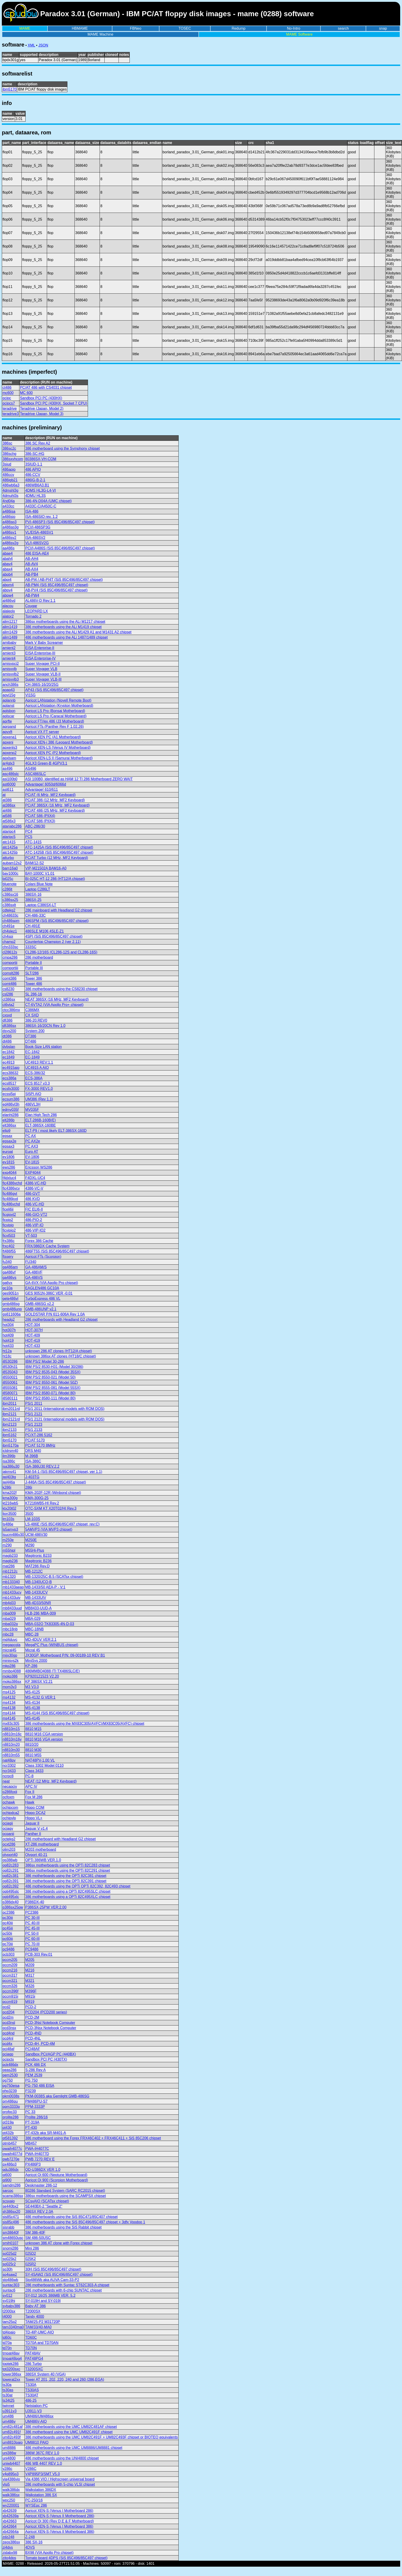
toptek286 (11, 2364)
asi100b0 (10, 779)
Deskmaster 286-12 (41, 2185)
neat (6, 1781)
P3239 (30, 2091)
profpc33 (10, 2112)
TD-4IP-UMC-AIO (39, 2332)
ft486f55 (9, 1251)
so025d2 (9, 2253)
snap (383, 28)
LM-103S (32, 1519)
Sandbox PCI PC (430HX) (41, 398)
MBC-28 (32, 1634)
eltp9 (7, 1131)
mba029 (9, 1619)
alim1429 (10, 632)
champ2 (9, 942)
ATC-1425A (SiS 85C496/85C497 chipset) (59, 847)
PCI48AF (32, 2049)
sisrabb (8, 2227)
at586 (7, 816)
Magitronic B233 (38, 1556)
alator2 (8, 616)
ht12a (7, 1351)
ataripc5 (9, 837)
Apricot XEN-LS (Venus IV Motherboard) (57, 747)
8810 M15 (33, 1729)
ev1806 (9, 1157)
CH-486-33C (35, 915)
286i (28, 1487)
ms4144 (9, 1713)
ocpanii (8, 1834)
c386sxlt (9, 905)
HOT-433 (32, 1346)
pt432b (8, 2133)
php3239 (10, 2091)
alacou (8, 606)
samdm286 (12, 2185)
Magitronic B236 (38, 1561)
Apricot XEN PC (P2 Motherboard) (53, 753)
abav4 (8, 564)
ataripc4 (9, 831)
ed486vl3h (11, 1104)
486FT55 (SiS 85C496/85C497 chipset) (57, 1251)
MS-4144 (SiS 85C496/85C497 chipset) (57, 1713)
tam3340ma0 (13, 2327)
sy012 (7, 2295)
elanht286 (11, 1115)
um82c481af (13, 2427)
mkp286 (9, 1666)
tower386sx (12, 2374)
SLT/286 (32, 973)
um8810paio (13, 2442)
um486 (8, 2416)
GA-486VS (33, 1277)
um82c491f (12, 2432)
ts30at (8, 2395)
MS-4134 (32, 1702)
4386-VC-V (34, 1188)
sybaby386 (11, 2306)
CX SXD (32, 1015)
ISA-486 (31, 511)
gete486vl (10, 1298)
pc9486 (9, 1949)
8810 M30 (33, 1750)
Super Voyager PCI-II (42, 664)
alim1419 (10, 627)
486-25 (31, 2400)
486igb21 (10, 480)
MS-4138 (32, 1708)
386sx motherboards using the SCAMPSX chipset (65, 2196)
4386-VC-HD (35, 1183)
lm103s (8, 1519)
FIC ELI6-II (34, 1209)
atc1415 (9, 842)
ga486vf (9, 1272)
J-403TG (32, 1477)
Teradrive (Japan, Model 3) (41, 414)
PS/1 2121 (33, 1414)
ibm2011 (9, 1403)
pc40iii (8, 1923)
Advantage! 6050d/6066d (45, 784)
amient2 (9, 648)
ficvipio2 (9, 1230)
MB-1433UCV (36, 1592)
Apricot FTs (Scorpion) (43, 1256)
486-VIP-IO (34, 1225)
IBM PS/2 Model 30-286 (44, 1361)
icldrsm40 (10, 1451)
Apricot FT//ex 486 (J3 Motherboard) (54, 721)
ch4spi (8, 936)
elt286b (9, 1120)
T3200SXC (34, 2369)
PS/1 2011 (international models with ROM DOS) (64, 1409)
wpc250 (9, 2500)
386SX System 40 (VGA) (45, 2374)
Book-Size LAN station (43, 1047)
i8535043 (10, 1372)
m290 (7, 1545)
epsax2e (9, 1141)
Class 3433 (34, 1771)
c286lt (7, 889)
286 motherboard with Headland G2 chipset (60, 1839)
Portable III (34, 968)
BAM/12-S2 (34, 863)
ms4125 (9, 1692)
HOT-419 (32, 1340)
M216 (29, 1970)
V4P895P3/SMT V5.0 (42, 2474)
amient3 (9, 653)
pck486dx (10, 2065)
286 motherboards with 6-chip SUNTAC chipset (63, 2290)
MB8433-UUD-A (38, 1608)
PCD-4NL (33, 2038)
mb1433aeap (13, 1587)
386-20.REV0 (36, 1020)
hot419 (8, 1340)
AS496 (30, 768)
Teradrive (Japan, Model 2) (41, 408)
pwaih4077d (12, 2154)
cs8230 (8, 989)
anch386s (10, 684)
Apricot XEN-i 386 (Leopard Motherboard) (59, 742)
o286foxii (10, 1792)
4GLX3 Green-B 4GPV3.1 (46, 763)
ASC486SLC (35, 774)
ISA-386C (33, 1461)
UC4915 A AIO (37, 1068)
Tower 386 (33, 978)
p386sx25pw (13, 1907)
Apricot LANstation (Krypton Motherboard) (59, 705)
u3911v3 (9, 2411)
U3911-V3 (33, 2411)
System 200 (34, 1031)
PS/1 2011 (33, 1403)
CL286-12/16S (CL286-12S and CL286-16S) (61, 952)
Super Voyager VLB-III (43, 679)
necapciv (10, 1786)
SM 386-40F (35, 2232)
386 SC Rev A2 (37, 443)
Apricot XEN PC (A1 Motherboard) (53, 737)
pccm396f (10, 1991)
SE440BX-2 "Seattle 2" (43, 2206)
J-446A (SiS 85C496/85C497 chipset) (55, 1482)
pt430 (7, 2128)
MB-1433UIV (35, 1598)
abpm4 (8, 585)
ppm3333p (11, 2107)
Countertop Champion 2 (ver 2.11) (53, 942)
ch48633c (10, 915)
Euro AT (31, 1152)
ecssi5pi (9, 1094)
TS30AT (31, 2395)
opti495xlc (11, 1897)
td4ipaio (9, 2332)
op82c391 (11, 1881)
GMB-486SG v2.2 (39, 1304)
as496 (8, 768)
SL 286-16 (33, 994)
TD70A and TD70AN (41, 2343)
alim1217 (10, 622)
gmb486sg (11, 1304)
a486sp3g (11, 527)
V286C (30, 2469)
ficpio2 (8, 1220)
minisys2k (11, 1661)
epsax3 (8, 1146)
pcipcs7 (9, 403)
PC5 (28, 837)
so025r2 (9, 2264)
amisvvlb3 (11, 679)
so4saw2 (10, 2274)
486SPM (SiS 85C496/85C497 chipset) (57, 921)
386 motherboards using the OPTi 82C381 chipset (65, 1876)
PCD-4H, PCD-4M (40, 2044)
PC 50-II (32, 1933)
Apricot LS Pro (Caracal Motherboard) (56, 716)
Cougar (31, 606)
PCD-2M (32, 2017)
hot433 (8, 1346)
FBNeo (135, 28)
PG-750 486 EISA (39, 2086)
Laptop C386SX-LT (40, 905)
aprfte (7, 721)
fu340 (7, 1262)
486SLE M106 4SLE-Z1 (44, 931)
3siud (7, 464)
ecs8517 (9, 1083)
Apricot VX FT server (42, 732)
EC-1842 (32, 1052)
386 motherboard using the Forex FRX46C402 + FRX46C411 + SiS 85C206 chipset (93, 2138)
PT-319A (32, 2122)
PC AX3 (31, 1146)
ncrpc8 (8, 1776)
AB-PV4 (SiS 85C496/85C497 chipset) (56, 590)
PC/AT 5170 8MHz (40, 1445)
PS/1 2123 (33, 1424)
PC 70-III (32, 1944)
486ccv (8, 475)
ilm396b (9, 1456)
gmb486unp (12, 1309)
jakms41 (9, 1472)
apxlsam (9, 758)
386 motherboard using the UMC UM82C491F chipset (68, 2432)
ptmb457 (10, 2143)
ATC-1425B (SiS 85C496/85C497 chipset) (59, 852)
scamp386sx (13, 2196)
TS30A (30, 2385)
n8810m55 (11, 1755)
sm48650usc (13, 2238)
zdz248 (8, 2537)
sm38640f (11, 2232)
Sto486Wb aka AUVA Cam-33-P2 (52, 2280)
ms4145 (9, 1718)
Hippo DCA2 (35, 1813)
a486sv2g (10, 543)
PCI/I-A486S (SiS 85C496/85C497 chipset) (60, 548)
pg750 (8, 2080)
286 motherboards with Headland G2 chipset (61, 1319)
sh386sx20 (11, 2211)
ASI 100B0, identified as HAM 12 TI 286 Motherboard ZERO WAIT (78, 779)
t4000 (7, 2316)
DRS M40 (33, 1451)
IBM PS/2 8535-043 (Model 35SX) (52, 1372)
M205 (29, 1960)
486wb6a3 (11, 485)
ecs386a (9, 1078)
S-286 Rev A (35, 2070)
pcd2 (7, 2007)
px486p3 (9, 2164)
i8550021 (10, 1377)
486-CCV (32, 475)
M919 (29, 2002)
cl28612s (10, 952)
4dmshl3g (10, 490)
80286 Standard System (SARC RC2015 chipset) (65, 2190)
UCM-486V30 (36, 1535)
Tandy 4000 (34, 2316)
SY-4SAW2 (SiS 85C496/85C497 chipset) (59, 2274)
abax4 (8, 569)
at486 (7, 810)
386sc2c (9, 448)
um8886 (9, 2448)
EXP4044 (33, 1172)
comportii (10, 963)
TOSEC (185, 28)
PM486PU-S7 (36, 2101)
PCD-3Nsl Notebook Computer (50, 2023)
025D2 (30, 2253)
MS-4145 (32, 1718)
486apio (9, 469)
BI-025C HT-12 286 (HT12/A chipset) (55, 879)
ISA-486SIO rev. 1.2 (41, 517)
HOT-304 (32, 1325)
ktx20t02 (9, 1508)
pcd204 (9, 2012)
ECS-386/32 (35, 1073)
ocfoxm (8, 1797)
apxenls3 (10, 747)
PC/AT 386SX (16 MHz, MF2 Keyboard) (57, 805)
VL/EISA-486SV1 (39, 532)
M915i (30, 1996)
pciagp (8, 2054)
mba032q (10, 1624)
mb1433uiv (11, 1598)
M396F (31, 1991)
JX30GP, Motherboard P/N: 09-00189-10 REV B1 (65, 1655)
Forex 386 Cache (39, 1241)
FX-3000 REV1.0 (39, 1089)
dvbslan (9, 1047)
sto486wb (10, 2280)
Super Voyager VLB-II (43, 674)
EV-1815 (32, 1162)
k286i (7, 1487)
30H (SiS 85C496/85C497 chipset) (53, 2269)
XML (31, 45)
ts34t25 (8, 2400)
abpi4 (7, 580)
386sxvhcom (13, 459)
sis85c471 (11, 2217)
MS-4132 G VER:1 (40, 1697)
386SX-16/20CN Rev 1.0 (45, 1026)
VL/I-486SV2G (37, 543)
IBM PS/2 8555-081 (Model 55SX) (52, 1388)
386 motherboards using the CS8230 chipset (61, 989)
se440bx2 (10, 2206)
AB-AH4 (31, 559)
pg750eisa (11, 2086)
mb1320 (9, 1577)
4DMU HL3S (35, 496)
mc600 (8, 393)
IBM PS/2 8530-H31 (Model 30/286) (54, 1367)
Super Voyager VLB (41, 669)
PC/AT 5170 (35, 1440)
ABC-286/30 (35, 826)
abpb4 (8, 574)
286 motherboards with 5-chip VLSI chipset (60, 2484)
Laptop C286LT (37, 889)
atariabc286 (12, 826)
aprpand (9, 726)
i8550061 (10, 1382)
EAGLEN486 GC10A (42, 1288)
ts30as (8, 2390)
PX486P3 (33, 2164)
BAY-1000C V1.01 (39, 873)
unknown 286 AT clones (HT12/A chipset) (58, 1351)
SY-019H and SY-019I (43, 2301)
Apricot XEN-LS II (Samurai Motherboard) (59, 758)
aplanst (8, 705)
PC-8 (29, 1776)
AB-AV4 (31, 564)
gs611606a (12, 1314)
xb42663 (9, 2521)
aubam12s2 (12, 863)
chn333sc (10, 947)
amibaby (9, 643)
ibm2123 (9, 1424)
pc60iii (8, 1939)
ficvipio (8, 1225)
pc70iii (8, 1944)
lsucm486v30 (13, 1535)
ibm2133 (9, 1430)
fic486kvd (10, 1199)
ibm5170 (9, 89)
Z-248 (30, 2537)
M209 (29, 1965)
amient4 (9, 658)
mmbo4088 (12, 1671)
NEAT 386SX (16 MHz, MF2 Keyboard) (57, 999)
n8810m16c (12, 1734)
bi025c (8, 879)
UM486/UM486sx (39, 2416)
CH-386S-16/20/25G (41, 684)
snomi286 (10, 2248)
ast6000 (9, 784)
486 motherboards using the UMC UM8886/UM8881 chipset (73, 2448)
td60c (7, 2337)
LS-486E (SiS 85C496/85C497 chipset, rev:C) (62, 1524)
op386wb (10, 1860)
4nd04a (9, 501)
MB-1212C (33, 1571)
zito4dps (9, 2558)
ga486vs (9, 1277)
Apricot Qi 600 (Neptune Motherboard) (56, 2175)
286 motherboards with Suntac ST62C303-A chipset (67, 2285)
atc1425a (10, 847)
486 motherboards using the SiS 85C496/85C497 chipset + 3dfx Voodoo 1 (85, 2222)
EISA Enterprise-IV (40, 658)
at (4, 795)
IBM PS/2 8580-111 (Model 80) (50, 1398)
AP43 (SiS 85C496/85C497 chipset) (54, 690)
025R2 (30, 2264)
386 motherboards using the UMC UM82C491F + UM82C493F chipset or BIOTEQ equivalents (101, 2437)
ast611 (8, 789)
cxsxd (7, 1015)
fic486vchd (11, 1204)
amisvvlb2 (11, 674)
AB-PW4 (32, 595)
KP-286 (31, 1666)
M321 (29, 1981)
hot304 (8, 1325)
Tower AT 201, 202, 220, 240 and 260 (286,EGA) (64, 2379)
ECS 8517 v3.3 (37, 1083)
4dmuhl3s (10, 496)
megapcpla (11, 1645)
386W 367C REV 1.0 (42, 2453)
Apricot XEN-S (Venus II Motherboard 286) (59, 2516)
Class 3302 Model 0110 (44, 1765)
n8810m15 (11, 1729)
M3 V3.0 (32, 1687)
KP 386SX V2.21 (39, 1681)
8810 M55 (33, 1755)
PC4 (28, 831)
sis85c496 (11, 2222)
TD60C (31, 2337)
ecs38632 (10, 1073)
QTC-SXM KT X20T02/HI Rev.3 (50, 1508)
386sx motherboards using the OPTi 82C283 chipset (67, 1865)
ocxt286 (9, 1844)
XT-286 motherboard (42, 1844)
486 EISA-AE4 (37, 553)
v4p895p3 (11, 2474)
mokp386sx (12, 1681)
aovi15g (9, 695)
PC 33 (30, 2112)
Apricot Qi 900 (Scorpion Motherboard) (56, 2180)
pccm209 (10, 1965)
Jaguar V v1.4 (36, 1828)
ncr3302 (9, 1765)
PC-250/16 (34, 2500)
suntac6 (9, 2290)
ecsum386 (11, 1099)
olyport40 (10, 1855)
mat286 (9, 1566)
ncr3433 (9, 1771)
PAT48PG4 (34, 2358)
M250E (31, 1540)
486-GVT (32, 1193)
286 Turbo (33, 2364)
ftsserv (8, 1256)
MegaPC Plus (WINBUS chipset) (51, 1645)
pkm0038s (11, 2096)
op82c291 (11, 1870)
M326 (29, 1986)
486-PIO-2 (33, 1220)
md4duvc (10, 1640)
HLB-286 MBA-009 (40, 1613)
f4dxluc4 (9, 1178)
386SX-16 (33, 894)
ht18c (7, 1356)
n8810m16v (12, 1739)
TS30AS (32, 2390)
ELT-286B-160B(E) (40, 1120)
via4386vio (11, 2479)
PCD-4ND (33, 2033)
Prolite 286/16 (36, 2117)
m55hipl (9, 1550)
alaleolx (9, 611)
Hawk (29, 1802)
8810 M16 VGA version (44, 1739)
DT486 (30, 1041)
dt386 (7, 1036)
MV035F (32, 1110)
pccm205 (10, 1960)
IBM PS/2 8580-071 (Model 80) (50, 1393)
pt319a (8, 2122)
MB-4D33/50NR (38, 1603)
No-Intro (293, 28)
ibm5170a (11, 1445)
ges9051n (11, 1293)
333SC (30, 947)
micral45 (9, 1650)
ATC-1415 (33, 842)
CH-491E (32, 926)
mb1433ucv (12, 1592)
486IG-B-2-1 (35, 480)
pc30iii (8, 1918)
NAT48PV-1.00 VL (40, 1760)
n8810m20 (11, 1744)
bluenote (9, 884)
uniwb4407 (11, 2463)
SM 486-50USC (38, 2238)
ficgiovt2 (9, 1214)
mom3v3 (9, 1687)
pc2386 (9, 1912)
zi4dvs (8, 2547)
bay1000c (10, 873)
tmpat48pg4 (12, 2358)
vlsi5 (6, 2484)
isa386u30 (11, 1466)
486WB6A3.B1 (37, 485)
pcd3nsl (9, 2023)
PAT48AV (32, 2353)
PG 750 (31, 2080)
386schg (9, 454)
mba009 (9, 1613)
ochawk (9, 1802)
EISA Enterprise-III (40, 653)
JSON (43, 45)
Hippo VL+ (33, 1818)
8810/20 (31, 1744)
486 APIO (33, 469)
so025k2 (9, 2259)
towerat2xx (11, 2379)
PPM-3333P (35, 2107)
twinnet (8, 2406)
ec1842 (9, 1052)
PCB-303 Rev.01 (38, 1954)
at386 (7, 800)
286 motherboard (39, 957)
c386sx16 (10, 894)
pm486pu (10, 2101)
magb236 (10, 1561)
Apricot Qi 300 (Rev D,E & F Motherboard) (59, 2521)
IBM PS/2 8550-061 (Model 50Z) (51, 1382)
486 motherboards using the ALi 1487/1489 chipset (66, 637)
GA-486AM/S (36, 1267)
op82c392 (11, 1886)
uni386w (9, 2453)
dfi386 (8, 1020)
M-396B (31, 1456)
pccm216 (10, 1970)
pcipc (7, 398)
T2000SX (32, 2311)
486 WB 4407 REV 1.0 (43, 2463)
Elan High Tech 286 (41, 1115)
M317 (29, 1975)
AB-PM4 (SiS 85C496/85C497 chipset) (56, 585)
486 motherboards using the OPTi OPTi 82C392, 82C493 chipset (77, 1886)
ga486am (10, 1267)
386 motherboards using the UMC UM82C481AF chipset (71, 2427)
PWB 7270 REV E (40, 2159)
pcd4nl (8, 2038)
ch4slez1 (10, 931)
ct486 (7, 387)
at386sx (9, 805)
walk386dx (11, 2490)
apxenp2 (9, 753)
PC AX (30, 1136)
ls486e (8, 1524)
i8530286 (10, 1361)
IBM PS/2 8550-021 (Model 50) (50, 1377)
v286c (7, 2469)
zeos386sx (11, 2542)
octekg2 (9, 1839)
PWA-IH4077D (37, 2154)
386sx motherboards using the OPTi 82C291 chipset (67, 1870)
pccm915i (10, 1996)
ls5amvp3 (10, 1529)
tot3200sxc (11, 2369)
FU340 (30, 1262)
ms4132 (9, 1697)
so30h (8, 2269)
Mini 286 (32, 2248)
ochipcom (10, 1807)
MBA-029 (32, 1619)
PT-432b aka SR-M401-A (45, 2133)
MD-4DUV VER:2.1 (40, 1640)
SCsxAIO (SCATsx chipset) (47, 2201)
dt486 (7, 1041)
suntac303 (11, 2285)
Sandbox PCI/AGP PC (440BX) (50, 2054)
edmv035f (11, 1110)
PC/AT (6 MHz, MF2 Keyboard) (50, 795)
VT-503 (31, 1235)
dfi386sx (9, 1026)
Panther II (33, 1834)
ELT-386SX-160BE (40, 1125)
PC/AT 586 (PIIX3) (40, 821)
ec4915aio (11, 1068)
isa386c (9, 1461)
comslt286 (11, 973)
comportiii (10, 968)
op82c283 (11, 1865)
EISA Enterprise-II (39, 648)
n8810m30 (11, 1750)
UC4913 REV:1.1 (39, 1062)
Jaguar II (32, 1823)
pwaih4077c (12, 2149)
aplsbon (9, 711)
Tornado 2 (33, 616)
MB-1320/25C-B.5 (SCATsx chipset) (54, 1577)
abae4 (8, 553)
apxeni (8, 742)
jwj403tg (9, 1477)
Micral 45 (32, 1650)
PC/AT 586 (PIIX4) (40, 816)
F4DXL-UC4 (35, 1178)
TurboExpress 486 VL (42, 1298)
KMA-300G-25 (36, 1498)
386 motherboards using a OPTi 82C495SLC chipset (67, 1891)
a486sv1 (9, 532)
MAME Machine (100, 34)
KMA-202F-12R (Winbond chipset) (53, 1493)
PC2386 (31, 1912)
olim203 (9, 1849)
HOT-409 (32, 1335)
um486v (9, 2421)
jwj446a (9, 1482)
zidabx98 (10, 2553)
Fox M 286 (33, 1797)
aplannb (9, 700)
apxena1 (9, 737)
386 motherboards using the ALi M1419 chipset (63, 627)
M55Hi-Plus (34, 1550)
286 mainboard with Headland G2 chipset (58, 910)
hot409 (8, 1335)
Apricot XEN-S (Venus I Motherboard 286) (59, 2511)
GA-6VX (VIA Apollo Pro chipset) (51, 1283)
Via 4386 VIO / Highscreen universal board (59, 2479)
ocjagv (8, 1828)
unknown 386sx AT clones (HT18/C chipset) (60, 1356)
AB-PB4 (31, 574)
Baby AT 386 (35, 2306)
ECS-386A (33, 1078)
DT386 (30, 1036)
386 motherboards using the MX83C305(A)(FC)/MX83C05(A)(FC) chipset (84, 1723)
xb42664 (9, 2526)
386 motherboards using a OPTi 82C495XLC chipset (67, 1897)
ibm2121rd (11, 1419)
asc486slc (11, 774)
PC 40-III (32, 1923)
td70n (7, 2348)
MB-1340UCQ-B (38, 1582)
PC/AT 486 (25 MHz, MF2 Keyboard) (55, 810)
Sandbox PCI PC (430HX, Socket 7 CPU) (53, 403)
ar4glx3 (8, 763)
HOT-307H (33, 1330)
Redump (238, 28)
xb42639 (9, 2511)
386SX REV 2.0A (39, 2211)
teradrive (10, 408)
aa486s (9, 548)
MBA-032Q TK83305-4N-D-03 (49, 1624)
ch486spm (11, 921)
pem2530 (10, 2075)
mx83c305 (11, 1723)
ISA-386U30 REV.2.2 (42, 1466)
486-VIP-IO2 (35, 1230)
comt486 (9, 984)
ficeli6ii (8, 1209)
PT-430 (31, 2128)
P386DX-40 (34, 1902)
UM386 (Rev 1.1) (39, 1099)
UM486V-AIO (36, 2421)
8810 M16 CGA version (44, 1734)
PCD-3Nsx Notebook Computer (50, 2028)
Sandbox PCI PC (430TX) (46, 2059)
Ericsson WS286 (38, 1167)
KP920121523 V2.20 (42, 1676)
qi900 (7, 2180)
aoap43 (9, 690)
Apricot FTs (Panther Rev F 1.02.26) (54, 726)
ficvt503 (9, 1235)
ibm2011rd (11, 1409)
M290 (29, 1545)
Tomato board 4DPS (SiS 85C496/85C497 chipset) (66, 2558)
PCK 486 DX (35, 2065)
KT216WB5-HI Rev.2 (42, 1503)
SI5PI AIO (33, 1094)
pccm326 (10, 1986)
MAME (24, 28)
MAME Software (299, 34)
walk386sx (11, 2495)
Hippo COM (34, 1807)
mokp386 (10, 1676)
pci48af (8, 2049)
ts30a (7, 2385)
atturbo (8, 858)
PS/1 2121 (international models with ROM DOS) (64, 1419)
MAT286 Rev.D (37, 1566)
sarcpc (8, 2190)
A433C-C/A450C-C (40, 506)
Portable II (33, 963)
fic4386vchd (12, 1183)
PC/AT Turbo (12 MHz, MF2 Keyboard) (56, 858)
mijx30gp (10, 1655)
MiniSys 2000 (36, 1661)
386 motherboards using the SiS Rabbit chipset (63, 2227)
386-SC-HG (34, 454)
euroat (8, 1152)
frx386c (8, 1241)
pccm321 (10, 1981)
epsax (7, 1136)
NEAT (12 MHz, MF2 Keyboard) (51, 1781)
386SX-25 (33, 900)
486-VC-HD (34, 1204)
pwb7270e (11, 2159)
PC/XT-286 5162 (38, 1435)
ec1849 (9, 1057)
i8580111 (10, 1398)
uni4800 (9, 2458)
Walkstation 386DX (40, 2490)
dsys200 (9, 1031)
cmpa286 (10, 957)
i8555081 (10, 1388)
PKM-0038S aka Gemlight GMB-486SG (57, 2096)
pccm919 (10, 2002)
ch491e (9, 926)
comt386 (9, 978)
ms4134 (9, 1702)
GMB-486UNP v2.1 (40, 1309)
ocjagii (8, 1823)
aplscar (8, 716)
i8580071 (10, 1393)
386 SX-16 (33, 2542)
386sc (7, 443)
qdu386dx (11, 2169)
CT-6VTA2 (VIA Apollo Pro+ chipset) (54, 1005)
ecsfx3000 (11, 1089)
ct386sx (9, 999)
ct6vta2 (8, 1005)
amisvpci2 (11, 664)
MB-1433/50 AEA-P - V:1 (45, 1587)
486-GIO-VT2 (36, 1214)
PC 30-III (32, 1918)
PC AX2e (32, 1141)
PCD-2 (30, 2007)
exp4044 (9, 1172)
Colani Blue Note (39, 884)
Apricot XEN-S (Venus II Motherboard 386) (59, 2532)
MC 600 (26, 393)
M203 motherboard (40, 1849)
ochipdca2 (11, 1813)
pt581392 (10, 2138)
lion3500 (9, 1514)
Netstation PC (36, 2406)
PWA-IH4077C (37, 2149)
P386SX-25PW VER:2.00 (45, 1907)
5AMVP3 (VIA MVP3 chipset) (48, 1529)
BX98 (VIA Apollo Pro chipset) (49, 2553)
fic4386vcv (11, 1188)
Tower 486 (33, 984)
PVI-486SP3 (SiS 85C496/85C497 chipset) (60, 522)
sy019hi (9, 2301)
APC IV (31, 1786)
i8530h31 (10, 1367)
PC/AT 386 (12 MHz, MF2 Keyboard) (55, 800)
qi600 (7, 2175)
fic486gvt (10, 1193)
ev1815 (9, 1162)
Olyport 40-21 (36, 1855)
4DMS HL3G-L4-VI (40, 490)
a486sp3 (9, 522)
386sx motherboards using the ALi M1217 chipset (65, 622)
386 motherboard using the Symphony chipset (62, 448)
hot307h (9, 1330)
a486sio (9, 517)
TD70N (31, 2348)
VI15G (30, 695)
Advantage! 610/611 (41, 789)
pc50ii (7, 1933)
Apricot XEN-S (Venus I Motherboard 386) (59, 2526)
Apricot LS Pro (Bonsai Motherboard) (55, 711)
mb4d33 (9, 1603)
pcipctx (8, 2059)
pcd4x (7, 2044)
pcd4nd (9, 2033)
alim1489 (10, 637)
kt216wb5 (10, 1503)
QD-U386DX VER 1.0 (42, 2169)
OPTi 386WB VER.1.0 (43, 1860)
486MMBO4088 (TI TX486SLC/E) (52, 1671)
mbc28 (8, 1634)
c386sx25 (10, 900)
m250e (8, 1540)
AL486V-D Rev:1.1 (40, 601)
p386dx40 (11, 1902)
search (343, 28)
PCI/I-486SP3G (37, 527)
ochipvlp (9, 1818)
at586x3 (9, 821)
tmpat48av (11, 2353)
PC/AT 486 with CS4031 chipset (46, 387)
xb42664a (11, 2532)
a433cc (8, 506)
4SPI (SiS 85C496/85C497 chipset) (53, 936)
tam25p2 (10, 2322)
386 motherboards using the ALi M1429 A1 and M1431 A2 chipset (78, 632)
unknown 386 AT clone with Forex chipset (58, 2243)
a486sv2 (9, 538)
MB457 (31, 2143)
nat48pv (9, 1760)
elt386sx (9, 1125)
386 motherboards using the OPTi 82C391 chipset (65, 1881)
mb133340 (11, 1582)
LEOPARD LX (36, 611)
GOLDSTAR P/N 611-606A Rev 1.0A (55, 1314)
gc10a (8, 1288)
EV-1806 (32, 1157)
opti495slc (11, 1891)
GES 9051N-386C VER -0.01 (48, 1293)
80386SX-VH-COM (40, 459)
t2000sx (9, 2311)
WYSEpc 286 (36, 2505)
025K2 (30, 2259)
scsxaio (9, 2201)
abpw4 (8, 595)
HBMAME (80, 28)
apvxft (7, 732)
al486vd (9, 601)
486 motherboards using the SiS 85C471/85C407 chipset (71, 2217)
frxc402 (8, 1246)
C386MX (32, 1010)
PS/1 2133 (33, 1430)
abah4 (8, 559)
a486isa (9, 511)
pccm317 (10, 1975)
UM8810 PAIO (36, 2442)
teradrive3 (11, 414)
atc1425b (10, 852)
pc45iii (8, 1928)
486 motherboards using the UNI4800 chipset (62, 2458)
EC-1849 (32, 1057)
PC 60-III (32, 1939)
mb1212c (10, 1571)
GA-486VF (33, 1272)
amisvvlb (10, 669)
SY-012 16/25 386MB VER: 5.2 (50, 2295)
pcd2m (8, 2017)
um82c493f (12, 2437)
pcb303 (9, 1954)
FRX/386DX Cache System (47, 1246)
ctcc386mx (11, 1010)
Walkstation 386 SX (41, 2495)
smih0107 (10, 2243)
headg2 (9, 1319)
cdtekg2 (9, 910)
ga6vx (7, 1283)
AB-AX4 (31, 569)
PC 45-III (32, 1928)
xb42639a (11, 2516)
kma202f (9, 1493)
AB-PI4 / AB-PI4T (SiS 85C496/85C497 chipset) (64, 580)
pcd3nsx (9, 2028)
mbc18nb (10, 1629)
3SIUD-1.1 (33, 464)
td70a (7, 2343)
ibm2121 (9, 1414)
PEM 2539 (33, 2075)
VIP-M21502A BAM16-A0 (45, 868)
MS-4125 (32, 1692)
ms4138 (9, 1708)
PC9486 (31, 1949)
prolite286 (11, 2117)
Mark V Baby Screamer (44, 643)
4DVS (30, 2547)
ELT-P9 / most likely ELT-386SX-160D (56, 1131)
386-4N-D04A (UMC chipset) (48, 501)
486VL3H (32, 1104)
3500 (29, 1514)
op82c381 (11, 1876)
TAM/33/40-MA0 (38, 2327)
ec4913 (9, 1062)
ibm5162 (9, 1435)
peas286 (9, 2070)
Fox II (29, 1792)
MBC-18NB (34, 1629)
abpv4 (8, 590)
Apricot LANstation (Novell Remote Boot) (58, 700)
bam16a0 (10, 868)
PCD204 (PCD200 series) (46, 2012)
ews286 (9, 1167)
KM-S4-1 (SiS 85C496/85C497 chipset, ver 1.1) (63, 1472)
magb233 (10, 1556)
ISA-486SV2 (35, 538)
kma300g (10, 1498)
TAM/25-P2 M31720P (42, 2322)
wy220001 (11, 2505)
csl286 (8, 994)
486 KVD (32, 1199)
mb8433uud (12, 1608)
